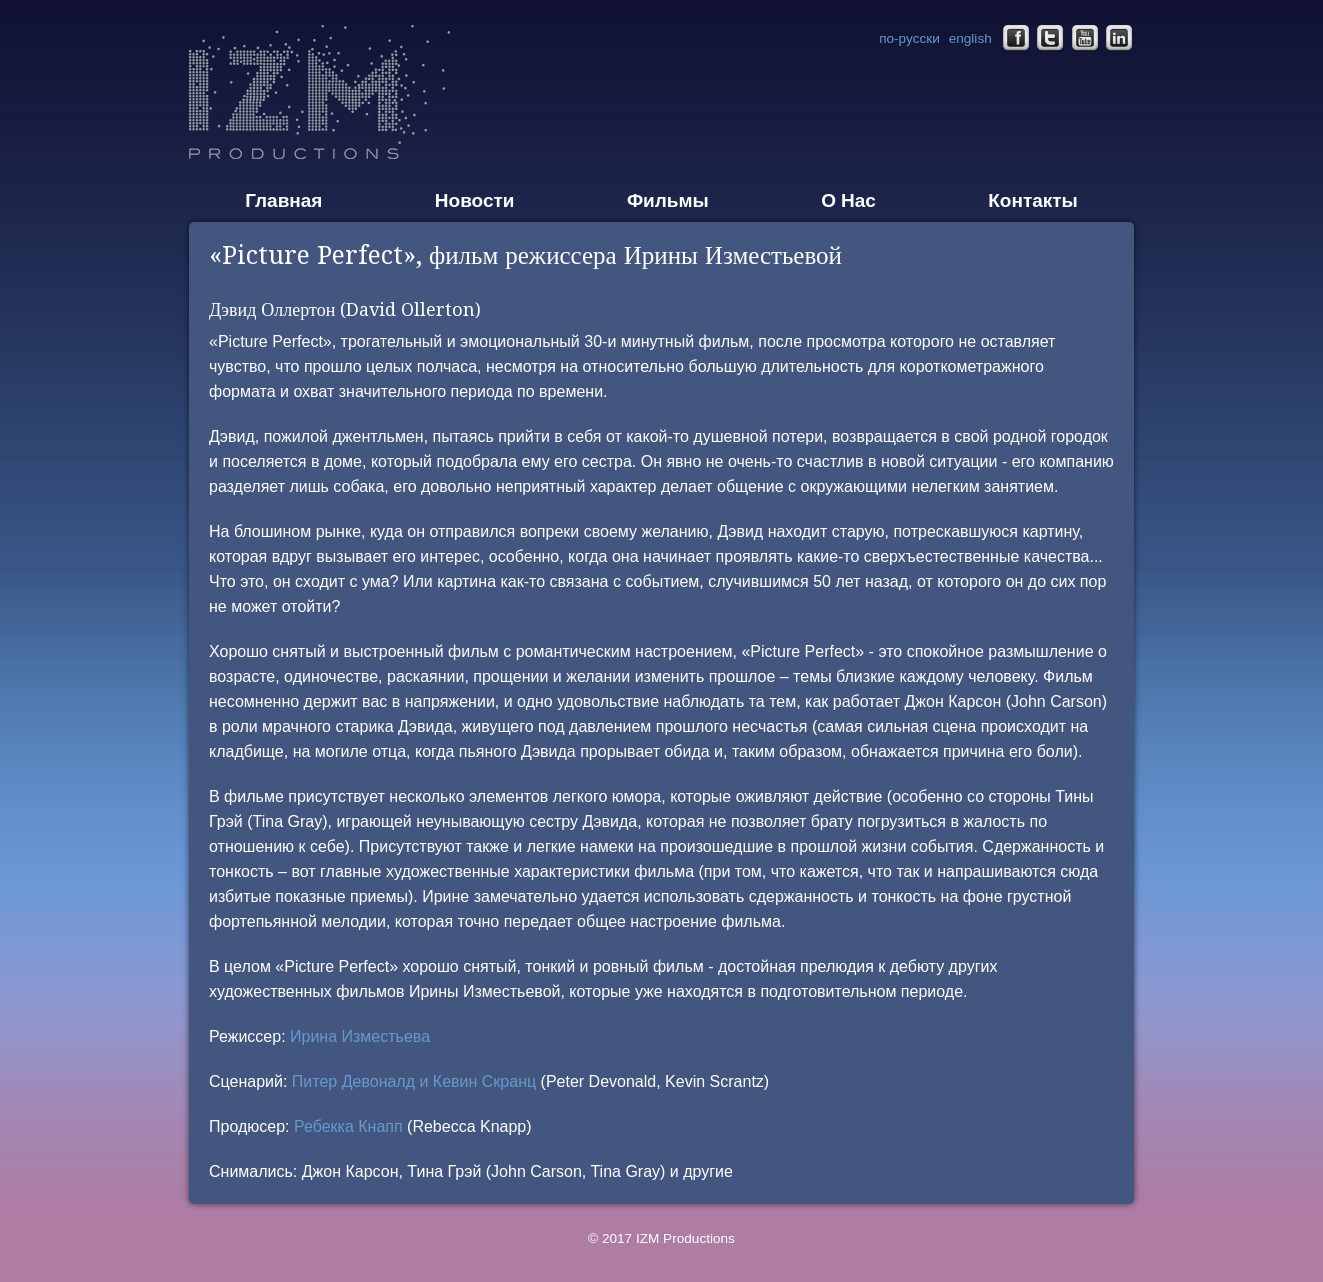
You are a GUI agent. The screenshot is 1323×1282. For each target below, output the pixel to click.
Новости (475, 200)
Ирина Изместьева (360, 1036)
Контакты (1033, 200)
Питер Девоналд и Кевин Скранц (414, 1081)
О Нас (848, 200)
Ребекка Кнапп (348, 1126)
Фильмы (668, 200)
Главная (283, 200)
